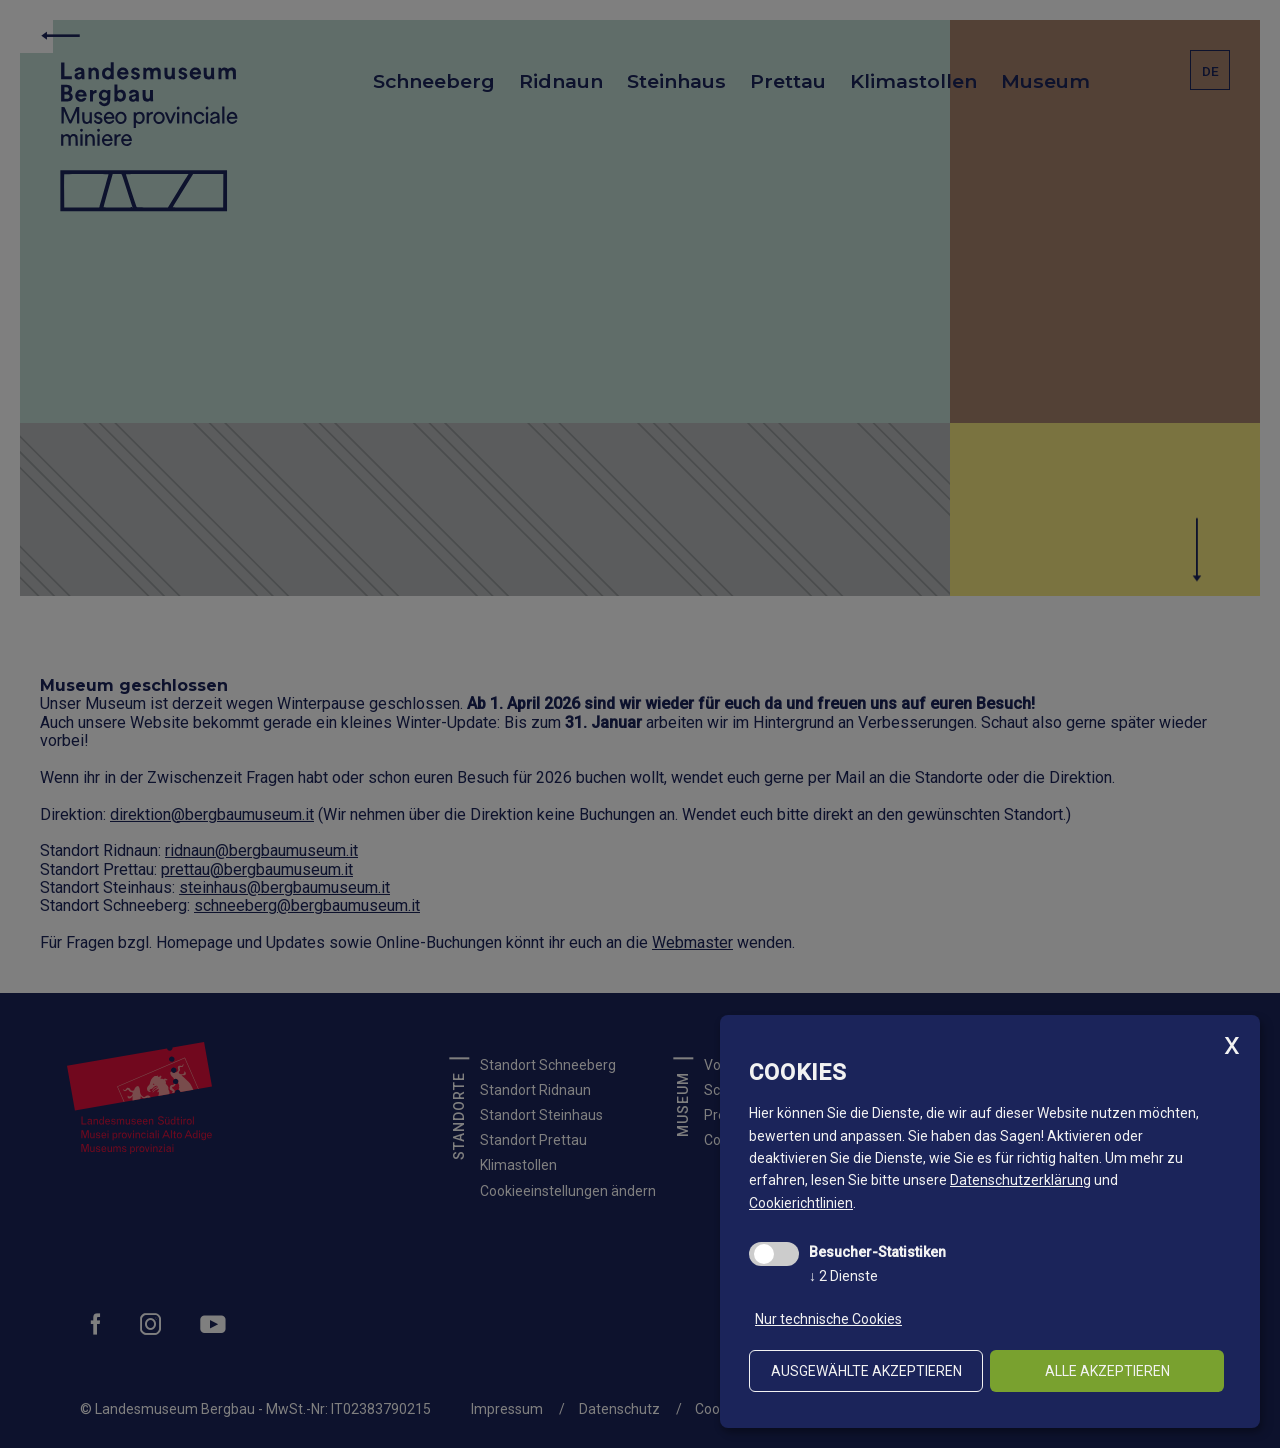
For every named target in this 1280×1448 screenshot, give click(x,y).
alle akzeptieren (1107, 1371)
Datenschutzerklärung (1020, 1180)
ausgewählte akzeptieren (866, 1371)
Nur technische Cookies (828, 1319)
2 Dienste (843, 1276)
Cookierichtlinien (801, 1203)
